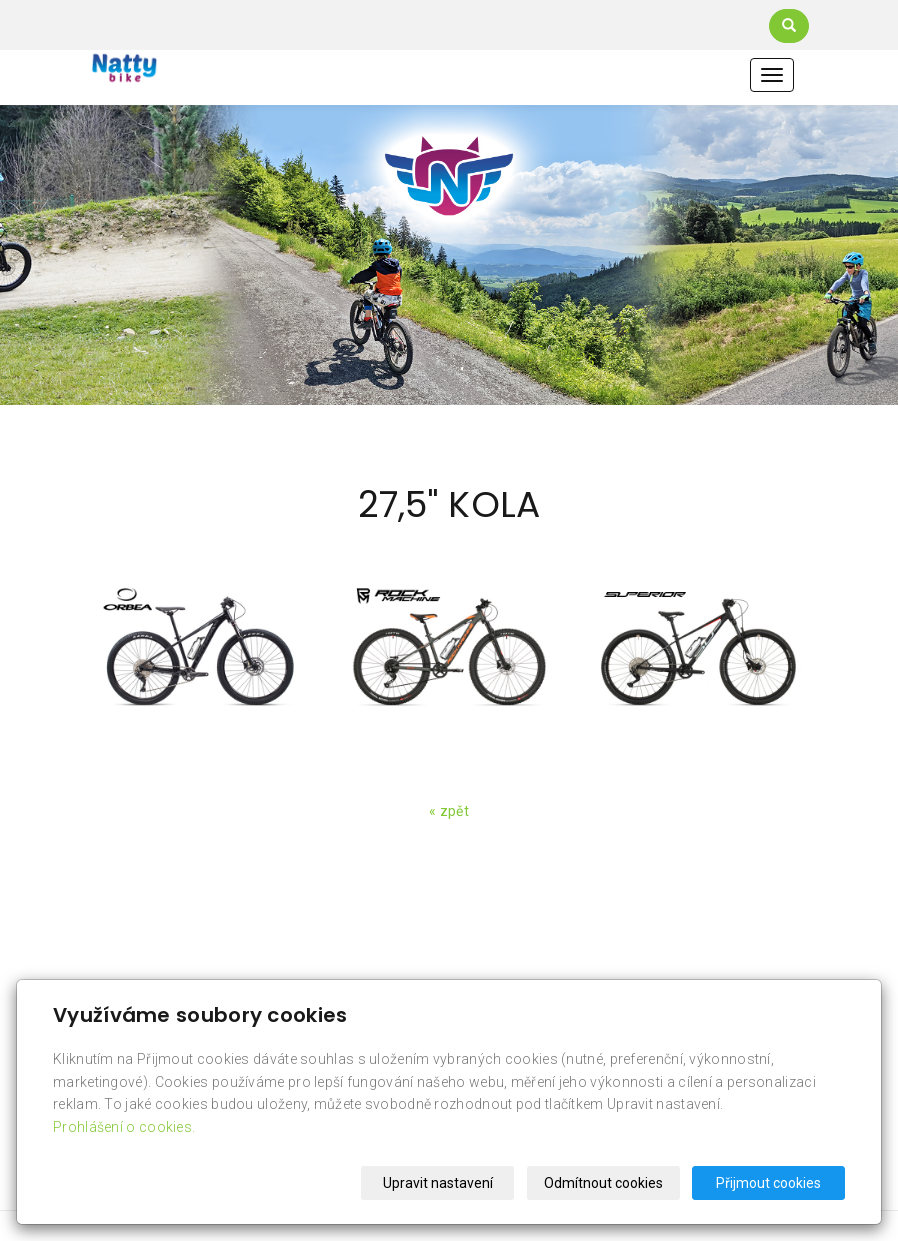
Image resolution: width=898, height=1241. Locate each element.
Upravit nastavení (438, 1183)
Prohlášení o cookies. (124, 1127)
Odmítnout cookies (603, 1183)
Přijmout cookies (768, 1183)
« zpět (449, 811)
